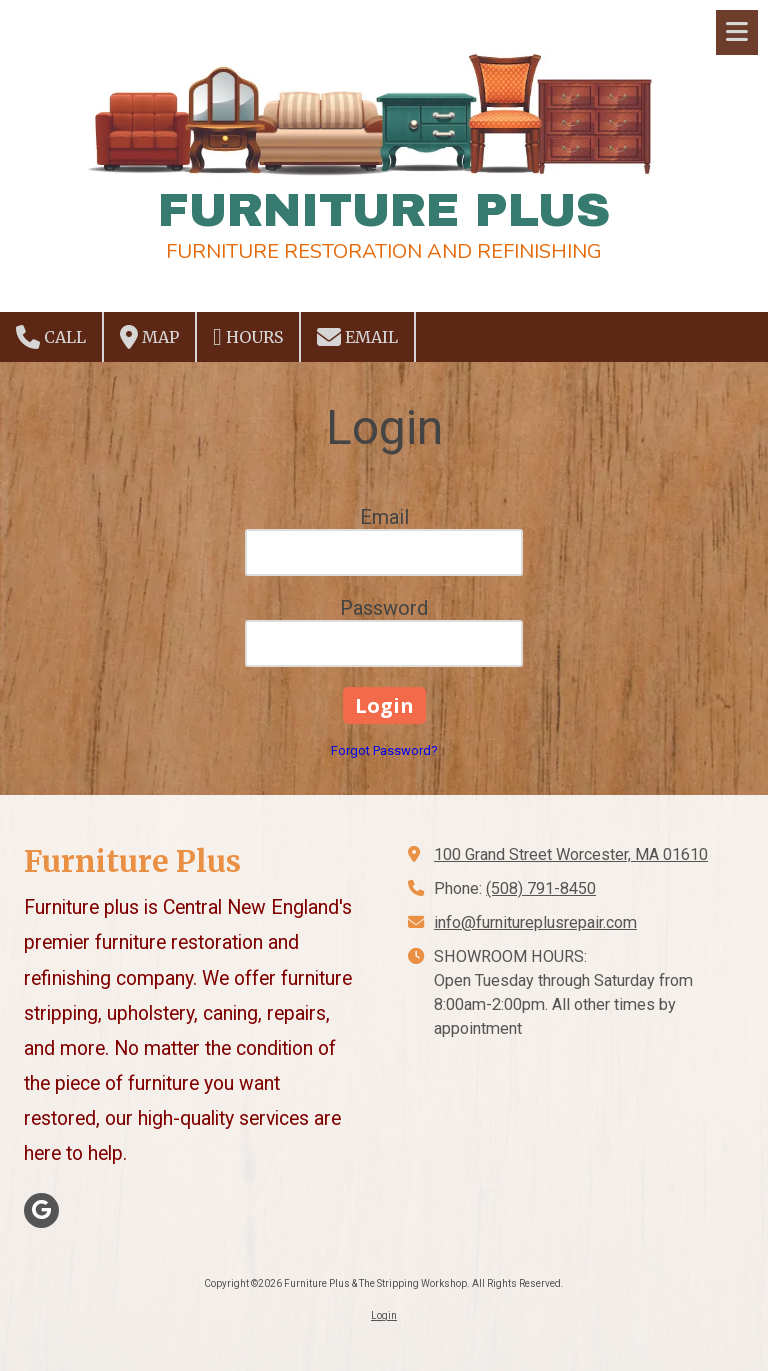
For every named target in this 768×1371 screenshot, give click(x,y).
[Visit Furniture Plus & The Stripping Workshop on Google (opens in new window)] (41, 1210)
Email (357, 337)
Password (384, 608)
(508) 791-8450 (541, 888)
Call (51, 337)
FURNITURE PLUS (384, 210)
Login (384, 1315)
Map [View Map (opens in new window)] (149, 337)
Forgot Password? (384, 750)
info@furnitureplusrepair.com (535, 922)
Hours (248, 337)
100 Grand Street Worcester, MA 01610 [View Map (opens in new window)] (571, 854)
